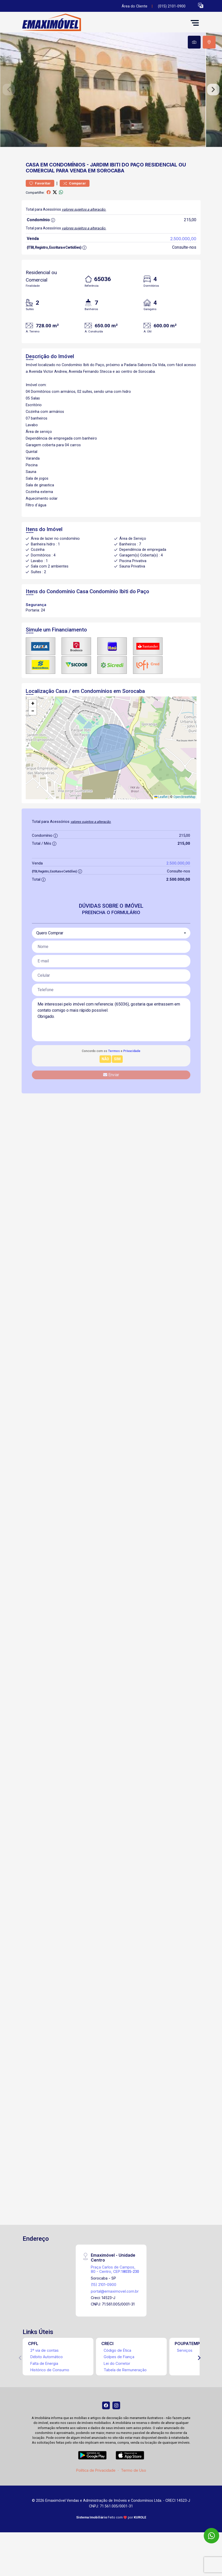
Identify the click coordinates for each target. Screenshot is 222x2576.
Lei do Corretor (117, 2377)
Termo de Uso (133, 2484)
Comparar (74, 197)
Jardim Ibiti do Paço (117, 178)
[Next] (199, 2371)
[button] (200, 5)
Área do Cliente (134, 6)
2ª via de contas (44, 2364)
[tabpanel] (111, 96)
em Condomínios (62, 178)
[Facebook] (106, 2419)
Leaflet (161, 810)
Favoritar (40, 197)
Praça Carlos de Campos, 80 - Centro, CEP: (115, 2283)
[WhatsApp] (211, 2536)
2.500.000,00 (183, 252)
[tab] (194, 42)
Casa (32, 178)
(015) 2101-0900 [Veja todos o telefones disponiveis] (171, 6)
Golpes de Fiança (119, 2370)
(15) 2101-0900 (103, 2298)
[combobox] (111, 946)
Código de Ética (117, 2364)
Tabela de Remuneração (125, 2383)
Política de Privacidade (96, 2484)
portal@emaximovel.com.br (115, 2305)
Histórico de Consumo (49, 2383)
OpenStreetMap (184, 810)
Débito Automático (46, 2370)
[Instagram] (116, 2419)
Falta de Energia (44, 2377)
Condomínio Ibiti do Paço (119, 605)
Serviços (184, 2364)
